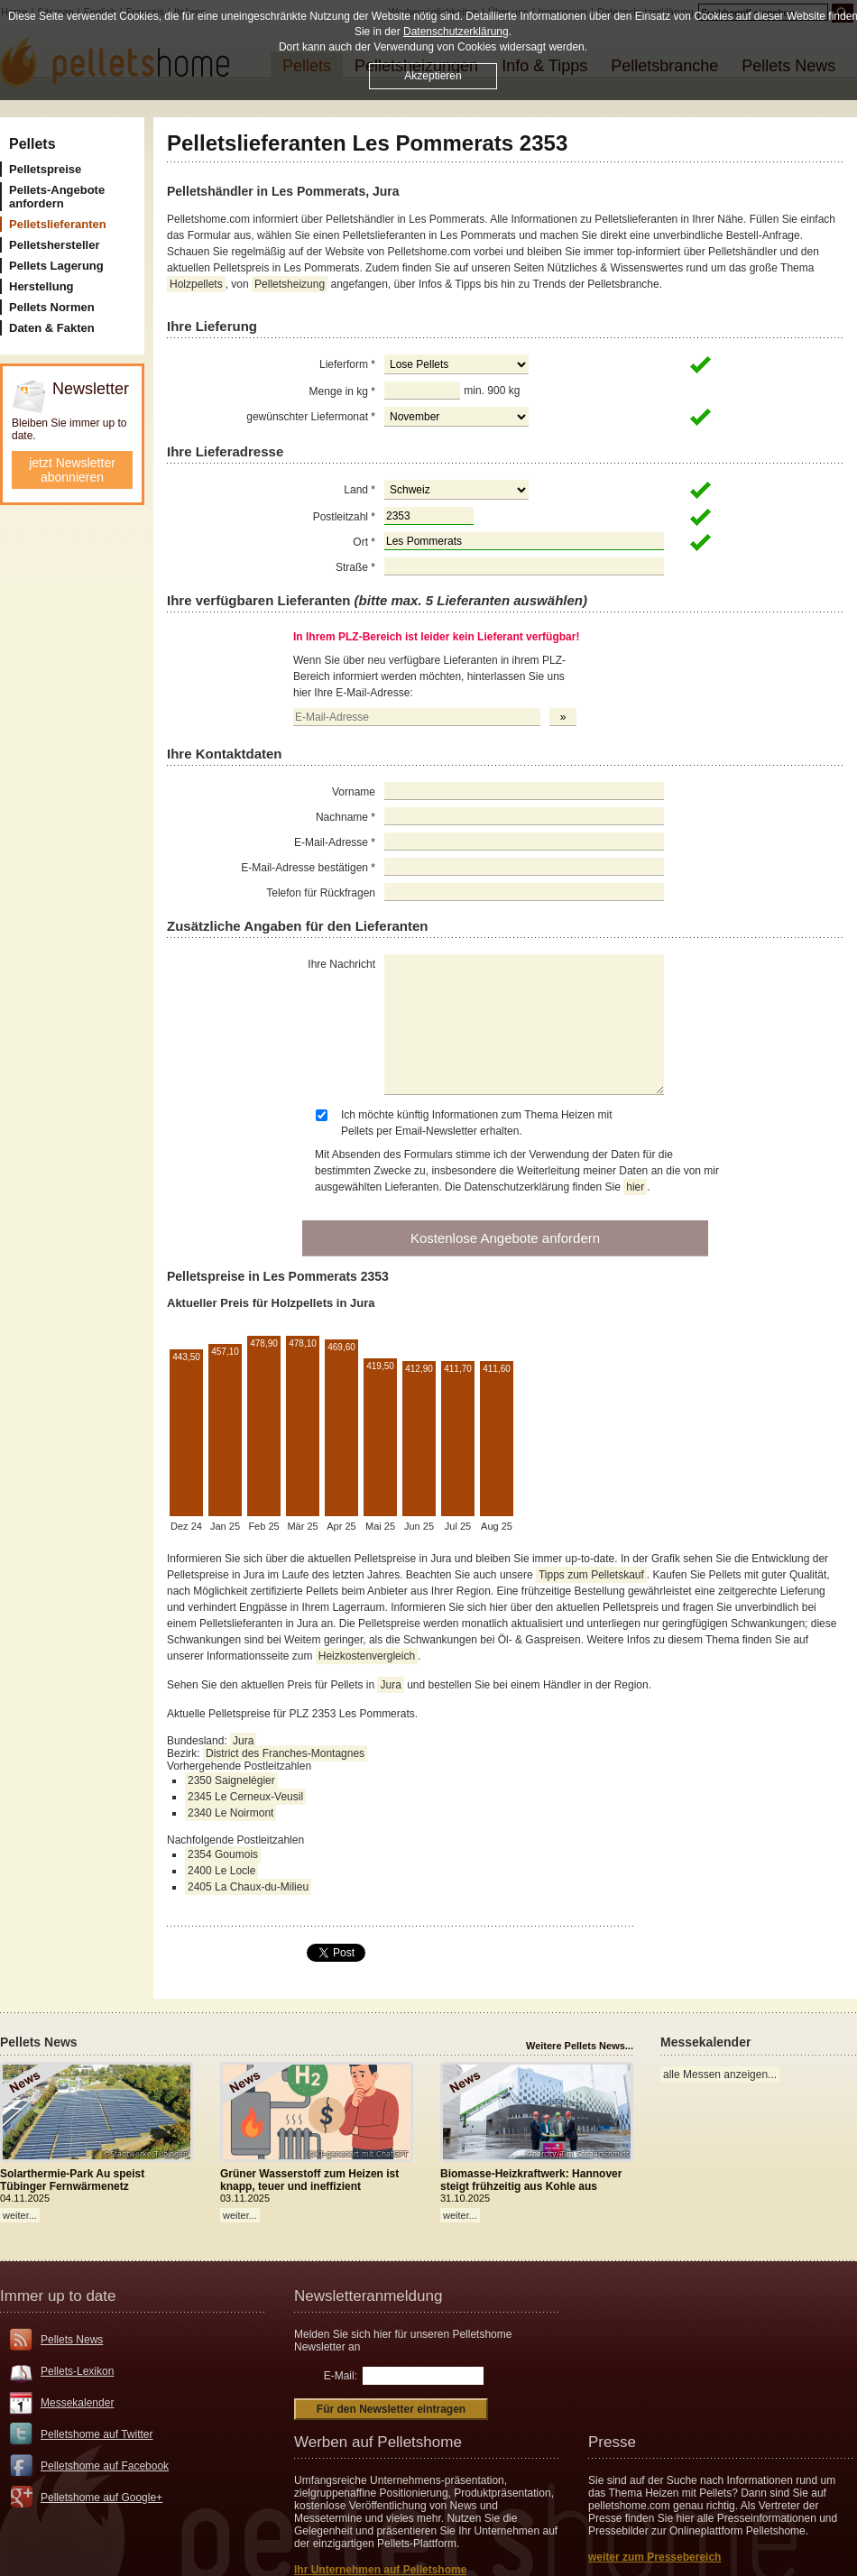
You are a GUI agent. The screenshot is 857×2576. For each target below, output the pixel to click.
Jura (390, 1685)
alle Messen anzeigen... (720, 2074)
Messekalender (77, 2403)
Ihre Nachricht (341, 964)
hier (635, 1187)
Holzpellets (196, 284)
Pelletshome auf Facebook (105, 2466)
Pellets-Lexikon (77, 2371)
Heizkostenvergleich (366, 1656)
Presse (612, 2442)
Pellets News (72, 2339)
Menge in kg (342, 391)
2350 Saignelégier (231, 1780)
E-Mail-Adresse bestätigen (308, 867)
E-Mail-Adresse (334, 842)
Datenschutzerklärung (456, 31)
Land (359, 489)
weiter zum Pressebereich (654, 2557)
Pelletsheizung (289, 284)
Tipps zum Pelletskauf (591, 1575)
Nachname (345, 817)
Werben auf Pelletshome (378, 2442)
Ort (364, 542)
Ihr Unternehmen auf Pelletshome (380, 2569)
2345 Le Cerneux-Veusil (245, 1796)
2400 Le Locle (221, 1870)
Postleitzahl (344, 517)
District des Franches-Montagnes (285, 1753)
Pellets (32, 144)
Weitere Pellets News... (579, 2045)
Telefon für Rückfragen (320, 893)
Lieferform (347, 364)
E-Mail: (340, 2375)
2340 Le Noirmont (230, 1813)
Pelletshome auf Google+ (101, 2497)
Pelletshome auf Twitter (97, 2434)
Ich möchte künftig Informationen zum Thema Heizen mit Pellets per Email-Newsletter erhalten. (477, 1123)
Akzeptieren (432, 75)
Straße (355, 567)
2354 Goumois (223, 1854)
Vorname (353, 792)
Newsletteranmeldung (368, 2296)
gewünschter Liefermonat (310, 416)
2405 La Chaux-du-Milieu (248, 1887)
